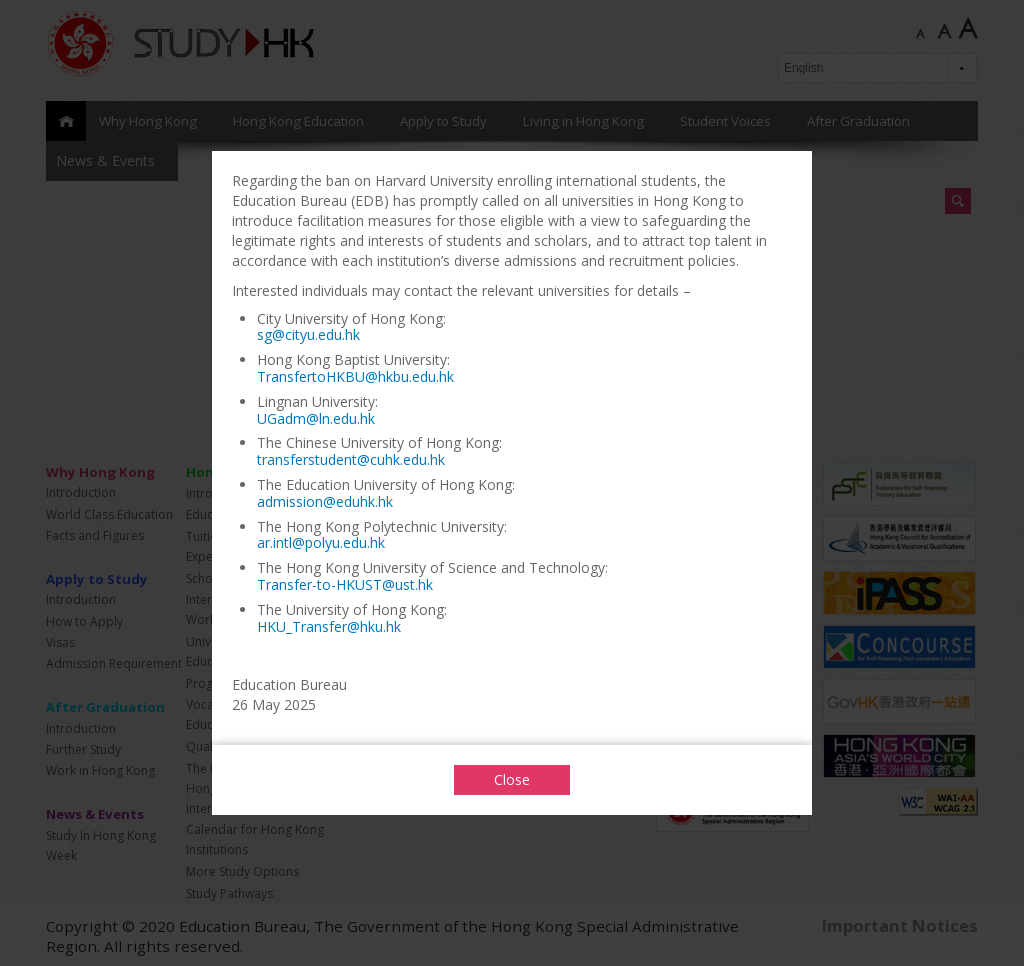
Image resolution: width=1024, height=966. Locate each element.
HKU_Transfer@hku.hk (329, 626)
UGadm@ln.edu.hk (316, 418)
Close (512, 779)
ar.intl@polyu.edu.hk (321, 542)
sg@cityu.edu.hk (308, 334)
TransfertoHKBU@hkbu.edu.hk (355, 376)
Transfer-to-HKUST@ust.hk (345, 584)
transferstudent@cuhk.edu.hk (351, 459)
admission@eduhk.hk (325, 501)
